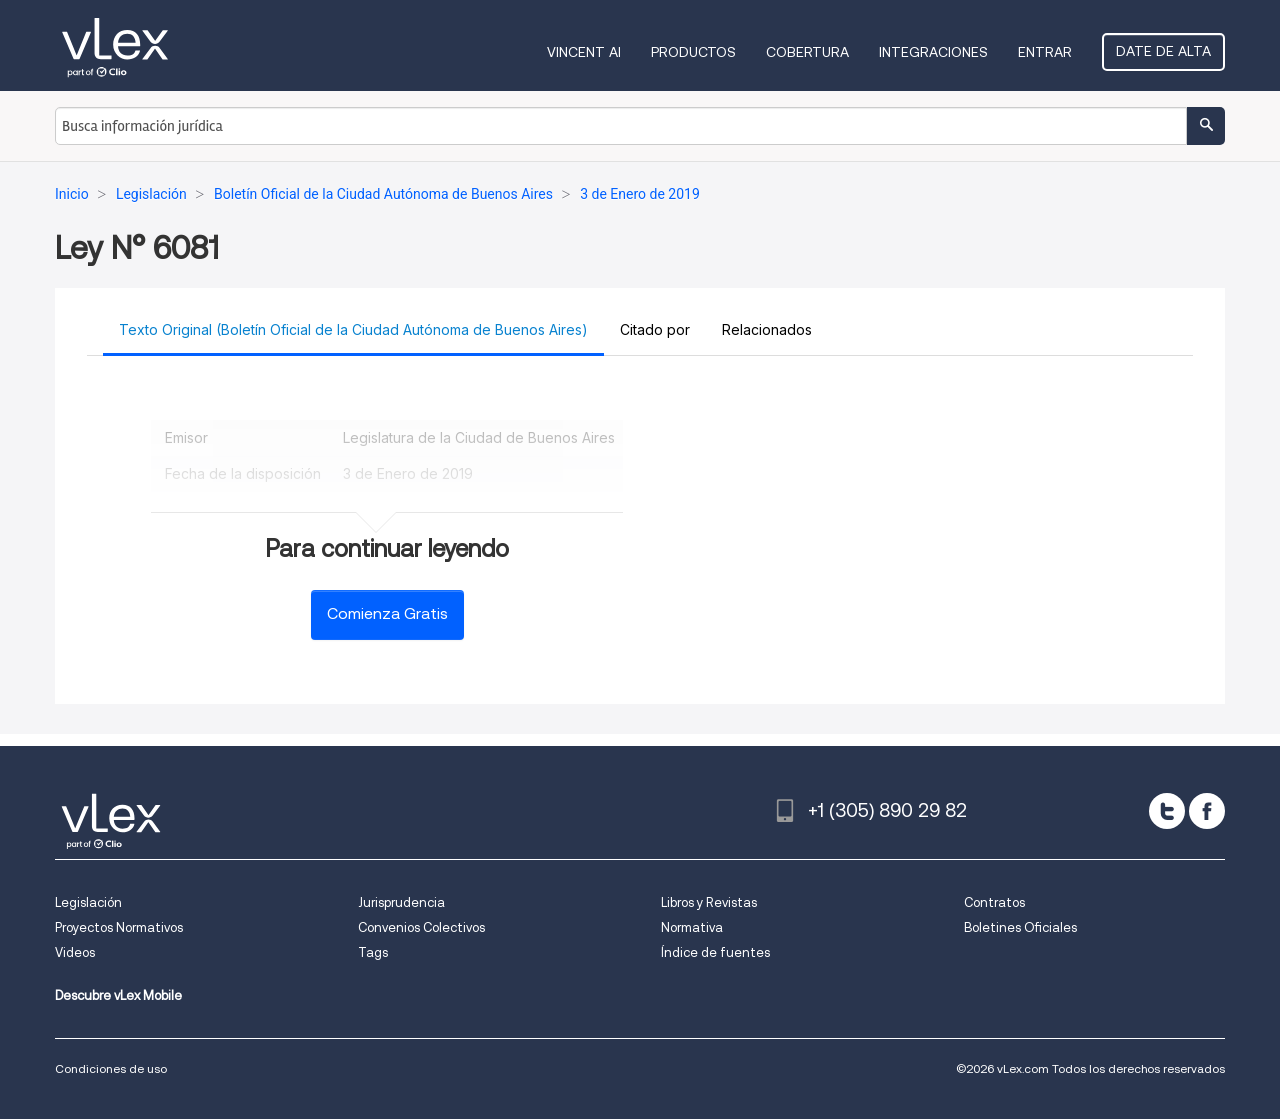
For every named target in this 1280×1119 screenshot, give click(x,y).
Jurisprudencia (401, 902)
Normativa (692, 927)
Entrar (1045, 52)
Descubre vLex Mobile (118, 995)
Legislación (88, 902)
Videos (75, 952)
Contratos (994, 902)
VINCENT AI (584, 52)
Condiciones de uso (111, 1068)
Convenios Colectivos (421, 927)
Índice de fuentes (715, 952)
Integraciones (933, 52)
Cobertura (807, 52)
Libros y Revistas (709, 902)
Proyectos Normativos (119, 927)
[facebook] (1207, 811)
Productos (693, 52)
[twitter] (1167, 811)
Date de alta (1163, 51)
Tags (373, 952)
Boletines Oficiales (1020, 927)
